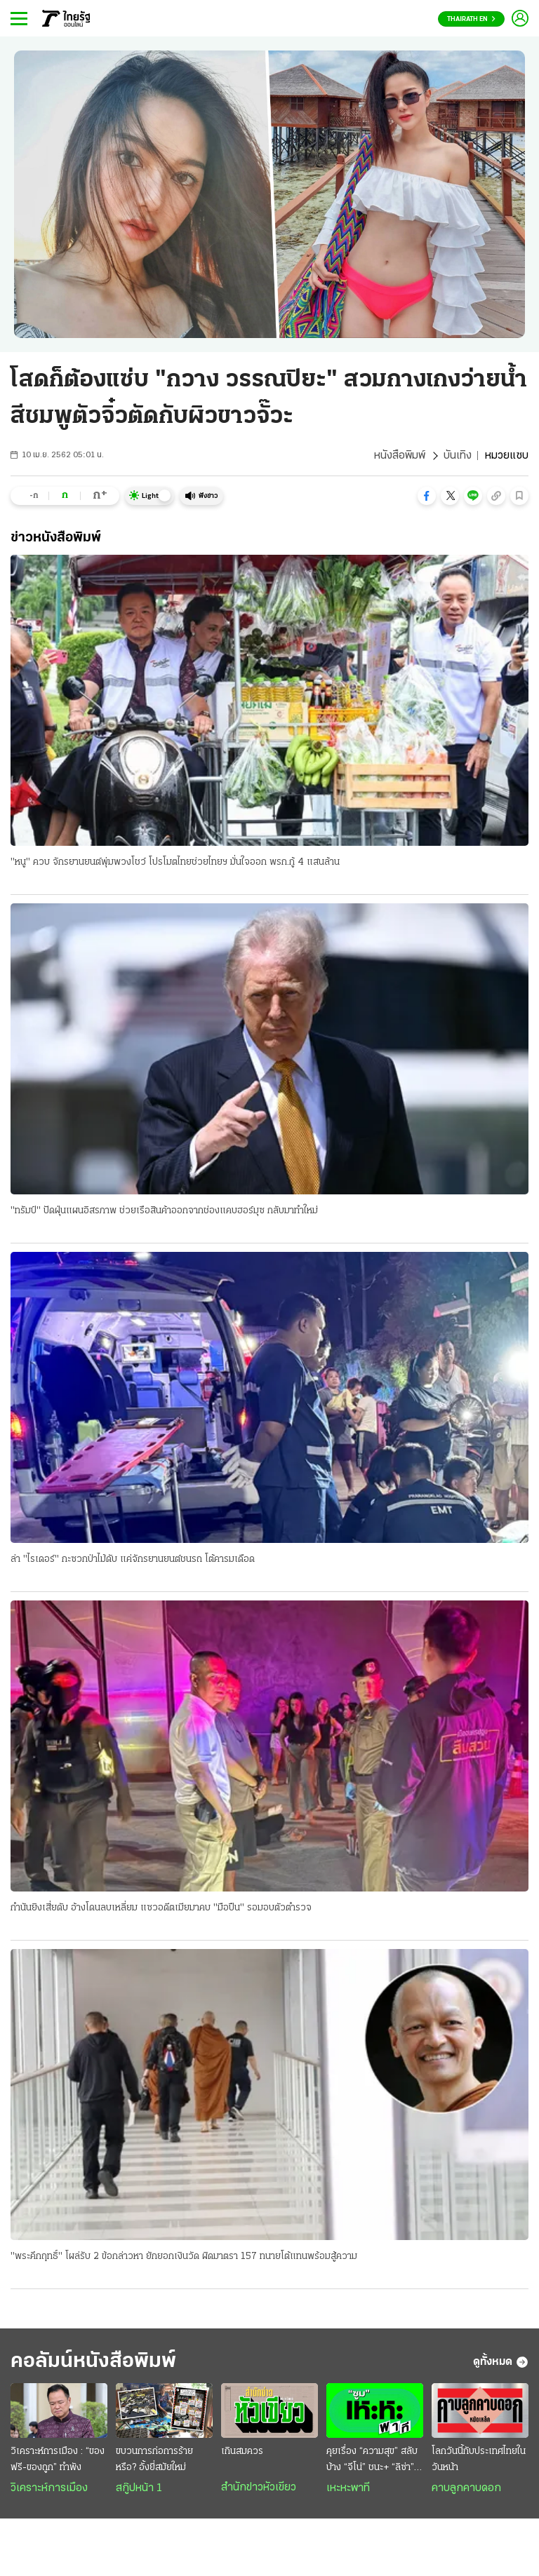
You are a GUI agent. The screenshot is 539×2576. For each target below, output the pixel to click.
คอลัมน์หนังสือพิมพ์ (93, 2362)
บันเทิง (458, 455)
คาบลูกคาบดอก (466, 2488)
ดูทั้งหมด (500, 2362)
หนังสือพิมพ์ (399, 455)
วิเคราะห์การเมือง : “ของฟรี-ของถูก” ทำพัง (58, 2459)
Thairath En (471, 19)
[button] (427, 496)
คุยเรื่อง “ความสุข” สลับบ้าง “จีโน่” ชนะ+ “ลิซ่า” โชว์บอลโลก (372, 2461)
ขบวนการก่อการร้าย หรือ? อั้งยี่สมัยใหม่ (154, 2459)
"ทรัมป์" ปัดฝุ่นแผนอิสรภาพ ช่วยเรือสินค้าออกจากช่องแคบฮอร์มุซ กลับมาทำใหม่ (164, 1211)
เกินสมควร (242, 2451)
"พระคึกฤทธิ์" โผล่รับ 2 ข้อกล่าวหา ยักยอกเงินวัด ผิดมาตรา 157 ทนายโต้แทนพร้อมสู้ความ (184, 2256)
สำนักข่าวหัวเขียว (258, 2487)
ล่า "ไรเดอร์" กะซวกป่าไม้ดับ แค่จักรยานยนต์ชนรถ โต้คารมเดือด (133, 1559)
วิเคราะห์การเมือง (49, 2488)
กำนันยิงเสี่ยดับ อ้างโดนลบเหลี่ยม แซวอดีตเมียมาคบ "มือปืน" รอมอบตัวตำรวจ (161, 1908)
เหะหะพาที (348, 2488)
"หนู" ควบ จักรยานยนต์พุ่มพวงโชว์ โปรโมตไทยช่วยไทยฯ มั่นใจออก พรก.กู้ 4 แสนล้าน (175, 862)
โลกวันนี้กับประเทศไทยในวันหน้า (479, 2459)
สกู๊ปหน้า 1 (139, 2488)
